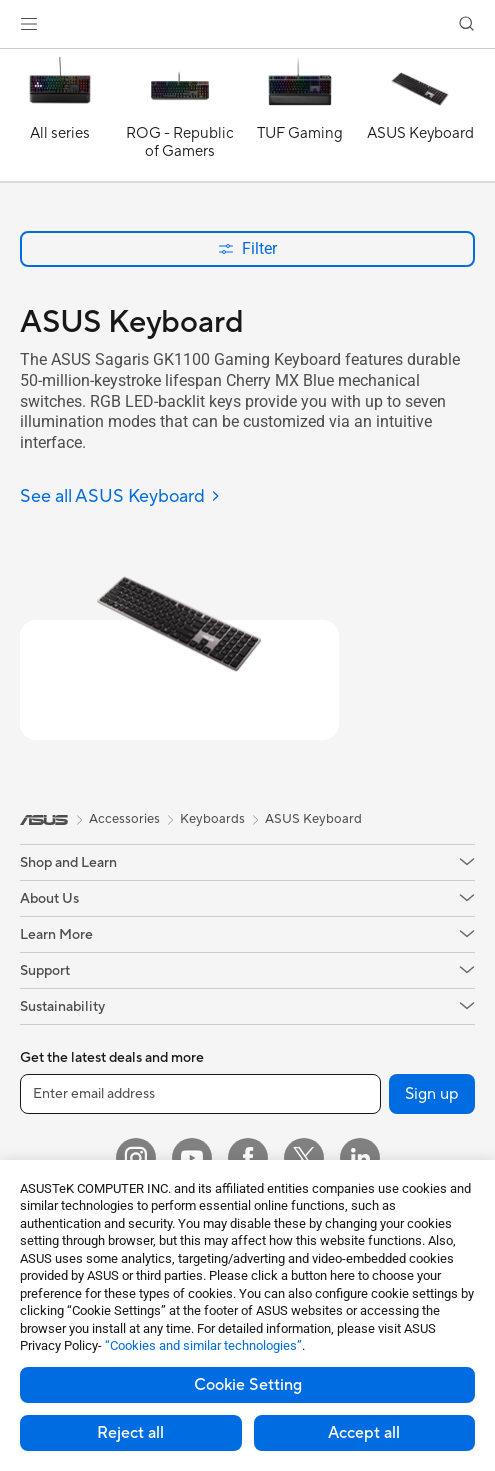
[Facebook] (248, 1158)
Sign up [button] (432, 1094)
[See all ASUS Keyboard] (120, 497)
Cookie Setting (248, 1385)
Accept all (364, 1433)
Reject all (130, 1433)
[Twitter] (304, 1158)
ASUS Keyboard (313, 819)
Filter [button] (247, 248)
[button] (29, 24)
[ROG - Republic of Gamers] (180, 120)
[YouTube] (192, 1158)
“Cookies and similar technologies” (203, 1345)
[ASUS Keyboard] (420, 120)
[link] (247, 24)
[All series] (60, 120)
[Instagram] (136, 1158)
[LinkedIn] (360, 1158)
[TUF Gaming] (300, 120)
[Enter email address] (200, 1094)
